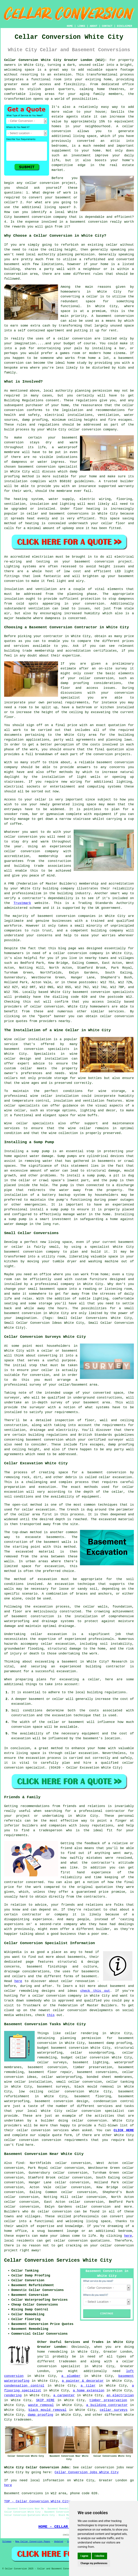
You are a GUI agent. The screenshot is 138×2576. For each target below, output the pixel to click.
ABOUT (93, 26)
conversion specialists (112, 992)
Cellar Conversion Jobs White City (87, 2472)
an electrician (120, 2395)
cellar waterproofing (62, 2077)
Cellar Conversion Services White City (58, 2260)
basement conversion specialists (36, 1049)
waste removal (41, 2405)
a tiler (88, 2385)
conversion (82, 338)
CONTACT (107, 26)
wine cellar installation (54, 1096)
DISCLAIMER (124, 26)
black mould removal (47, 2410)
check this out (95, 1991)
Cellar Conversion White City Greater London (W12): (55, 60)
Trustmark (22, 903)
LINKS (81, 26)
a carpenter (64, 2395)
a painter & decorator (83, 2381)
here (18, 1981)
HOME (70, 26)
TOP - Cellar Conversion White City (37, 2501)
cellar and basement (46, 513)
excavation (65, 1644)
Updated (58, 2541)
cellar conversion (42, 183)
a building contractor (107, 2405)
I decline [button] (99, 2555)
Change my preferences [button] (93, 2563)
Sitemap (6, 2541)
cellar (98, 65)
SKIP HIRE (45, 2400)
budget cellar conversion (85, 2057)
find (20, 2163)
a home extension (88, 2390)
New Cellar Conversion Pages (32, 2541)
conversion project (113, 561)
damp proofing (40, 2415)
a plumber (71, 2376)
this (51, 2015)
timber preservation (108, 2400)
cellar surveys (113, 2410)
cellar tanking (120, 2082)
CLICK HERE (124, 2130)
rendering (13, 2395)
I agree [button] (84, 2555)
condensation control (24, 2385)
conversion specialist (103, 2111)
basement (104, 316)
